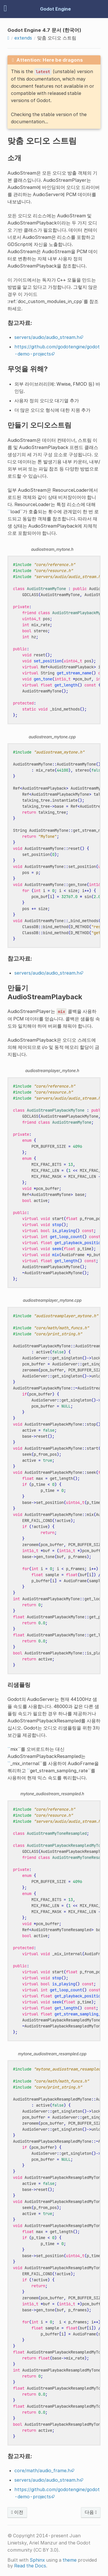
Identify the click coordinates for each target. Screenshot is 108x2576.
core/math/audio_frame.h (42, 2470)
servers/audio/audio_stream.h (46, 337)
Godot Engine (55, 9)
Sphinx (37, 2560)
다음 (91, 2512)
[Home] (8, 38)
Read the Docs (30, 2566)
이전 (17, 2512)
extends (23, 38)
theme (69, 2560)
